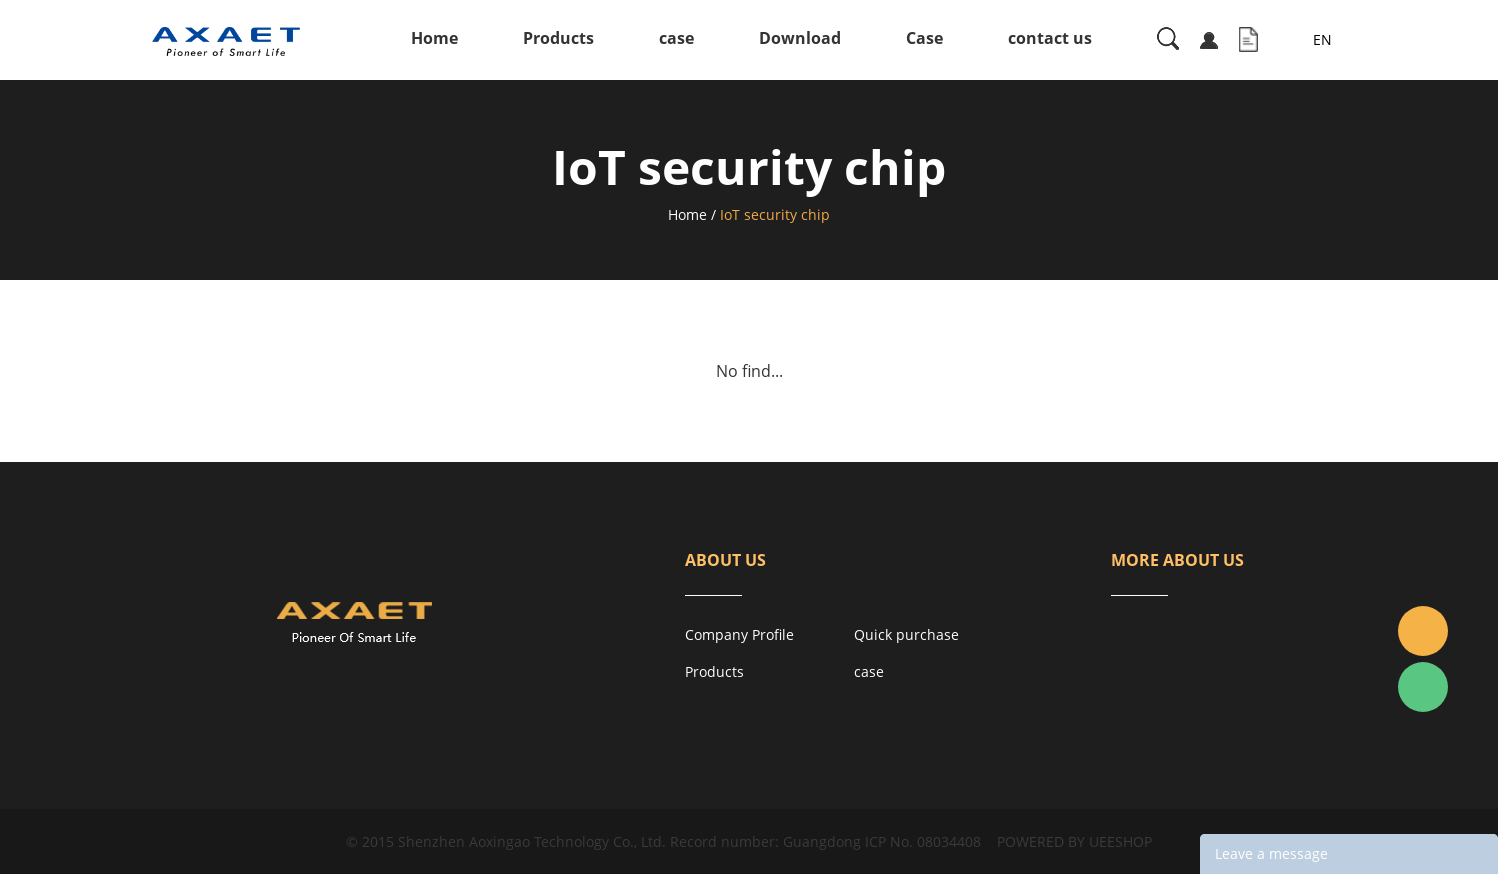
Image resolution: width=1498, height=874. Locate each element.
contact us (1050, 38)
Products (558, 38)
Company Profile (739, 634)
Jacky (1423, 631)
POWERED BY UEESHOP (1074, 841)
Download (800, 38)
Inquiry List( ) (1248, 40)
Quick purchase (906, 634)
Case (924, 38)
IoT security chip (775, 214)
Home (434, 38)
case (676, 38)
